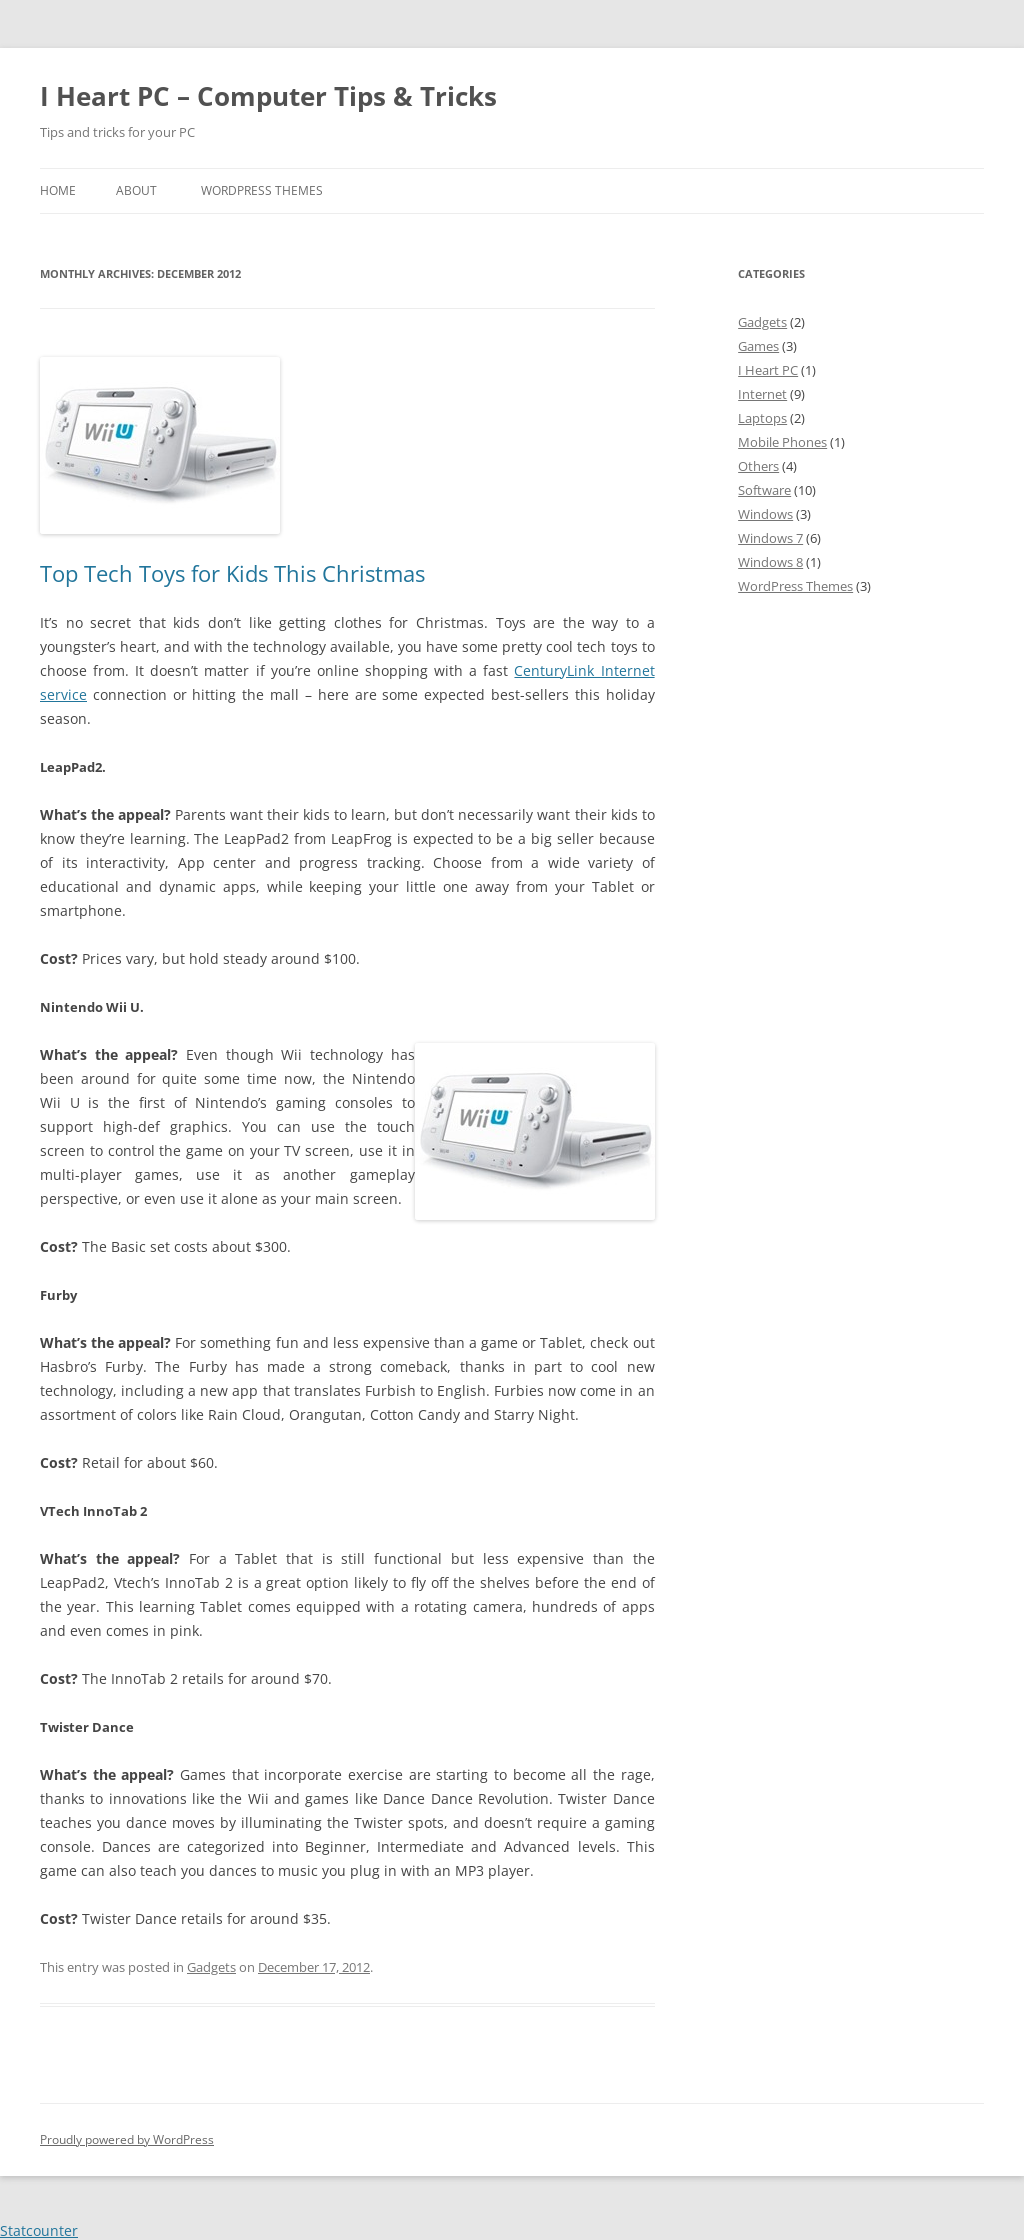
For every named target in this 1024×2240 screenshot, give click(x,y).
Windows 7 (770, 538)
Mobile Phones (782, 442)
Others (758, 466)
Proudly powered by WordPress (127, 2139)
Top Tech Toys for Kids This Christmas (232, 573)
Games (758, 346)
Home (58, 190)
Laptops (762, 418)
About (136, 190)
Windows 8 (770, 562)
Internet (762, 394)
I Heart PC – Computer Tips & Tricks (268, 96)
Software (764, 490)
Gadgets (211, 1967)
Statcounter (39, 2230)
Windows (765, 514)
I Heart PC (768, 370)
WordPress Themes (262, 190)
